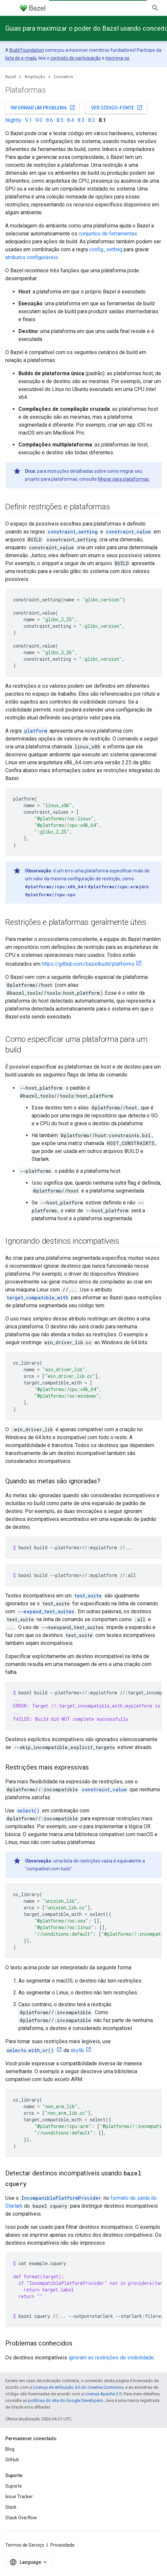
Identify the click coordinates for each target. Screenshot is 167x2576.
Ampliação (34, 76)
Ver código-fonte (117, 107)
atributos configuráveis (31, 257)
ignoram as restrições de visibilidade (111, 2357)
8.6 (49, 120)
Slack (10, 2507)
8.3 (81, 120)
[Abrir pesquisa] (155, 8)
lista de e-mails (20, 58)
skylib (77, 2050)
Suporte (13, 2486)
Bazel (10, 76)
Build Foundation (27, 50)
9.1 (28, 120)
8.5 (60, 120)
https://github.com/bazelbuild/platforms (88, 964)
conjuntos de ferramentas (108, 233)
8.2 (91, 120)
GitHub (12, 2459)
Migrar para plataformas (123, 479)
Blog (9, 2449)
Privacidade (62, 2545)
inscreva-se (118, 58)
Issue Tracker (19, 2496)
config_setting (105, 249)
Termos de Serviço (24, 2545)
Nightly (13, 120)
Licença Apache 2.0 (103, 2393)
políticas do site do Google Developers (65, 2400)
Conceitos (63, 76)
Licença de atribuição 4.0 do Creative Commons (78, 2387)
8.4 (70, 120)
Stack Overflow (21, 2517)
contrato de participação (75, 58)
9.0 (39, 120)
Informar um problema (43, 107)
